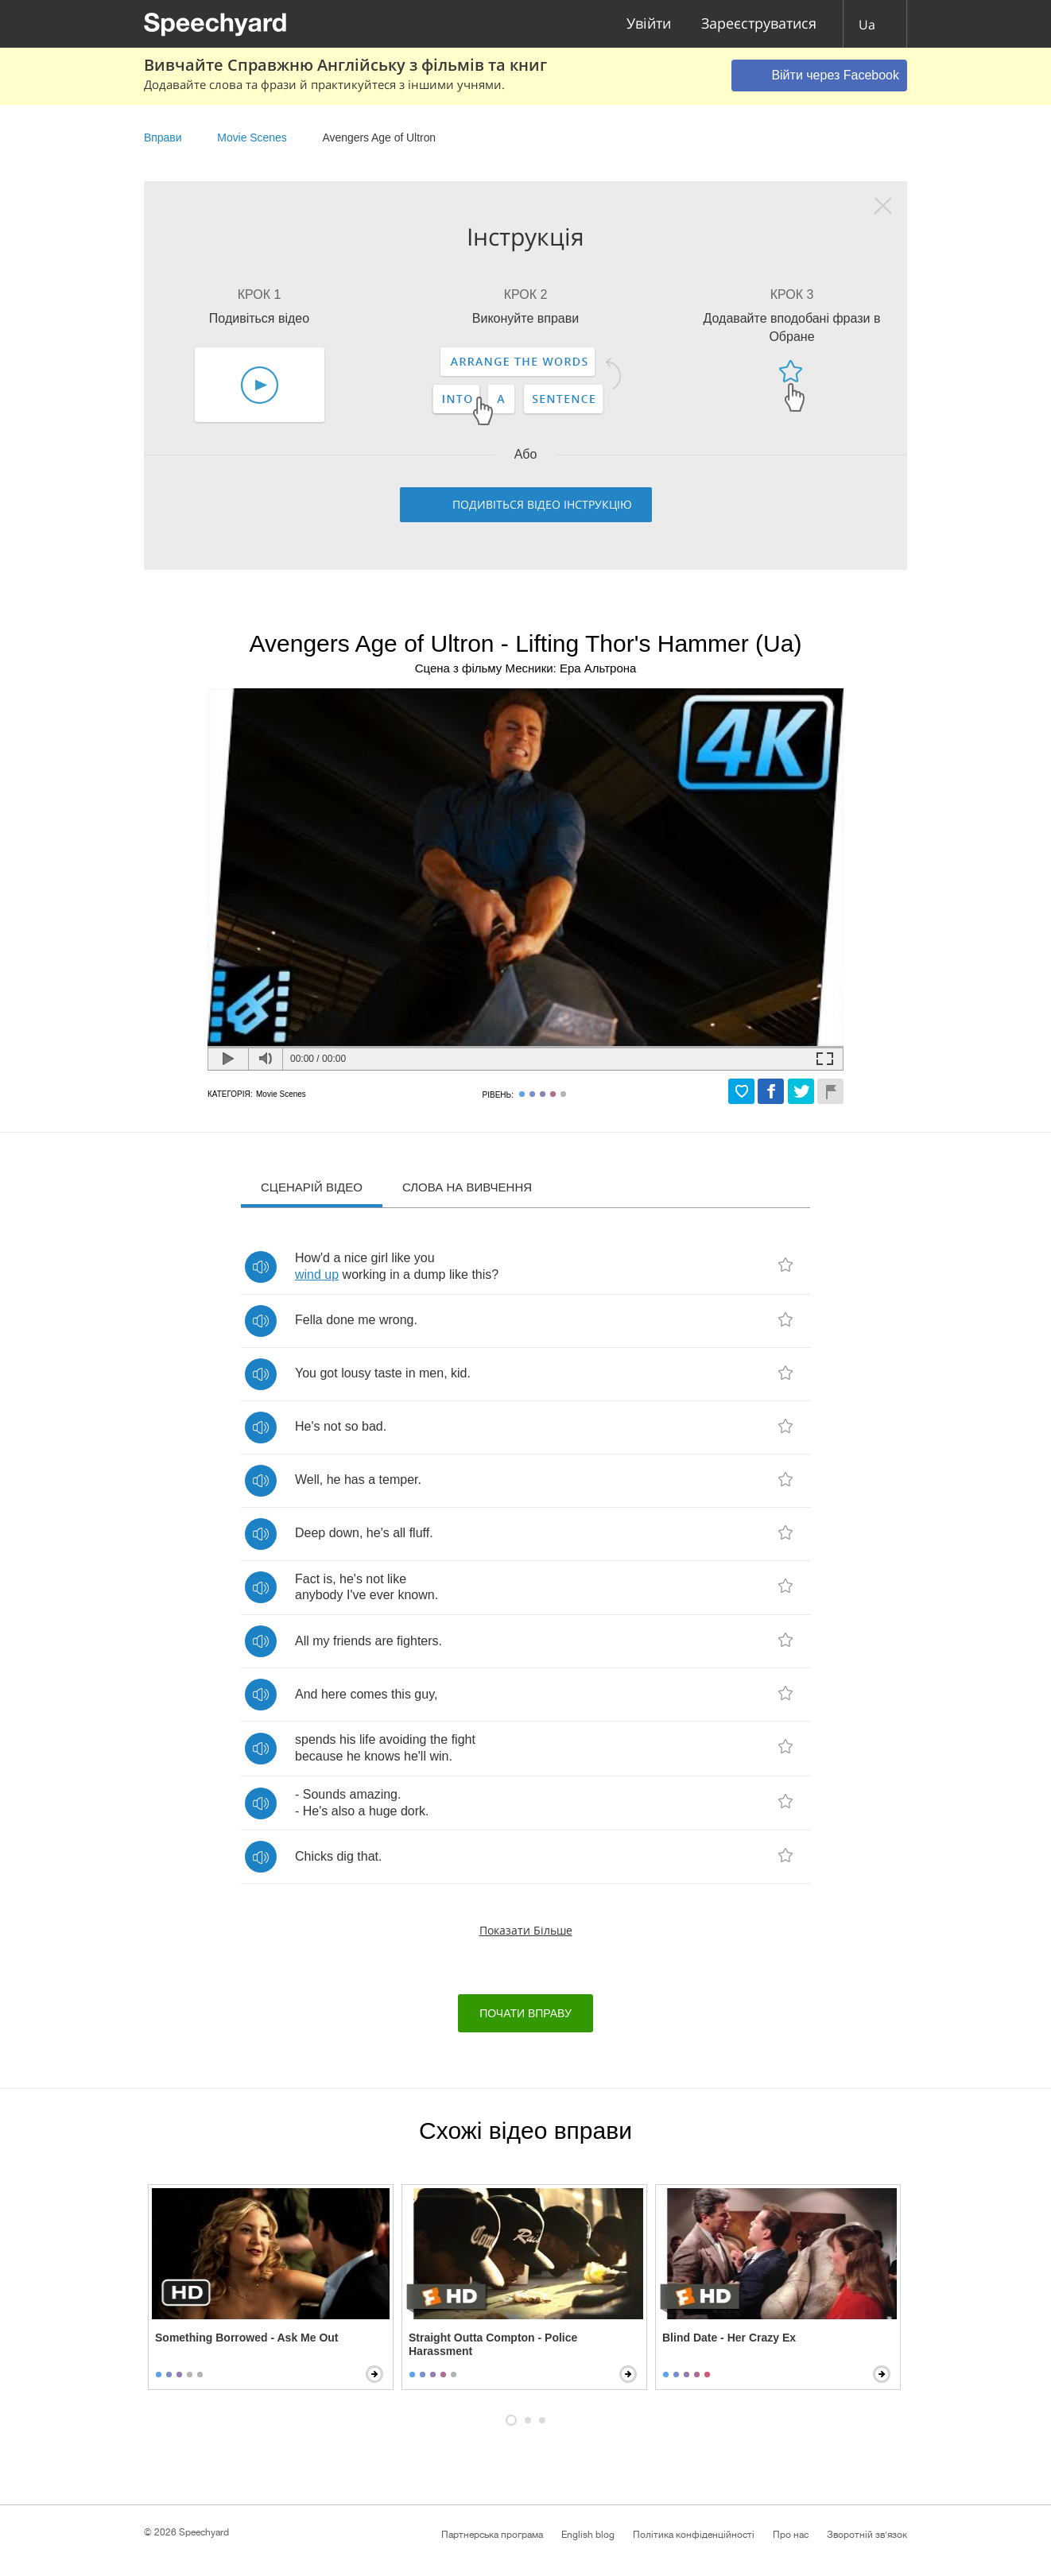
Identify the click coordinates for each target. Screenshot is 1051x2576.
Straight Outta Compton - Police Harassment (493, 2344)
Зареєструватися (758, 24)
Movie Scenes (251, 137)
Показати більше (525, 1930)
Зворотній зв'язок (867, 2534)
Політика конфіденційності (693, 2534)
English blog (588, 2534)
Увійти (648, 24)
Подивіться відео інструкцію (542, 504)
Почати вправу (525, 2013)
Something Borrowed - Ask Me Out (247, 2337)
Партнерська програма (492, 2534)
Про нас (791, 2534)
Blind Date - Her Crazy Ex (729, 2337)
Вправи (162, 137)
